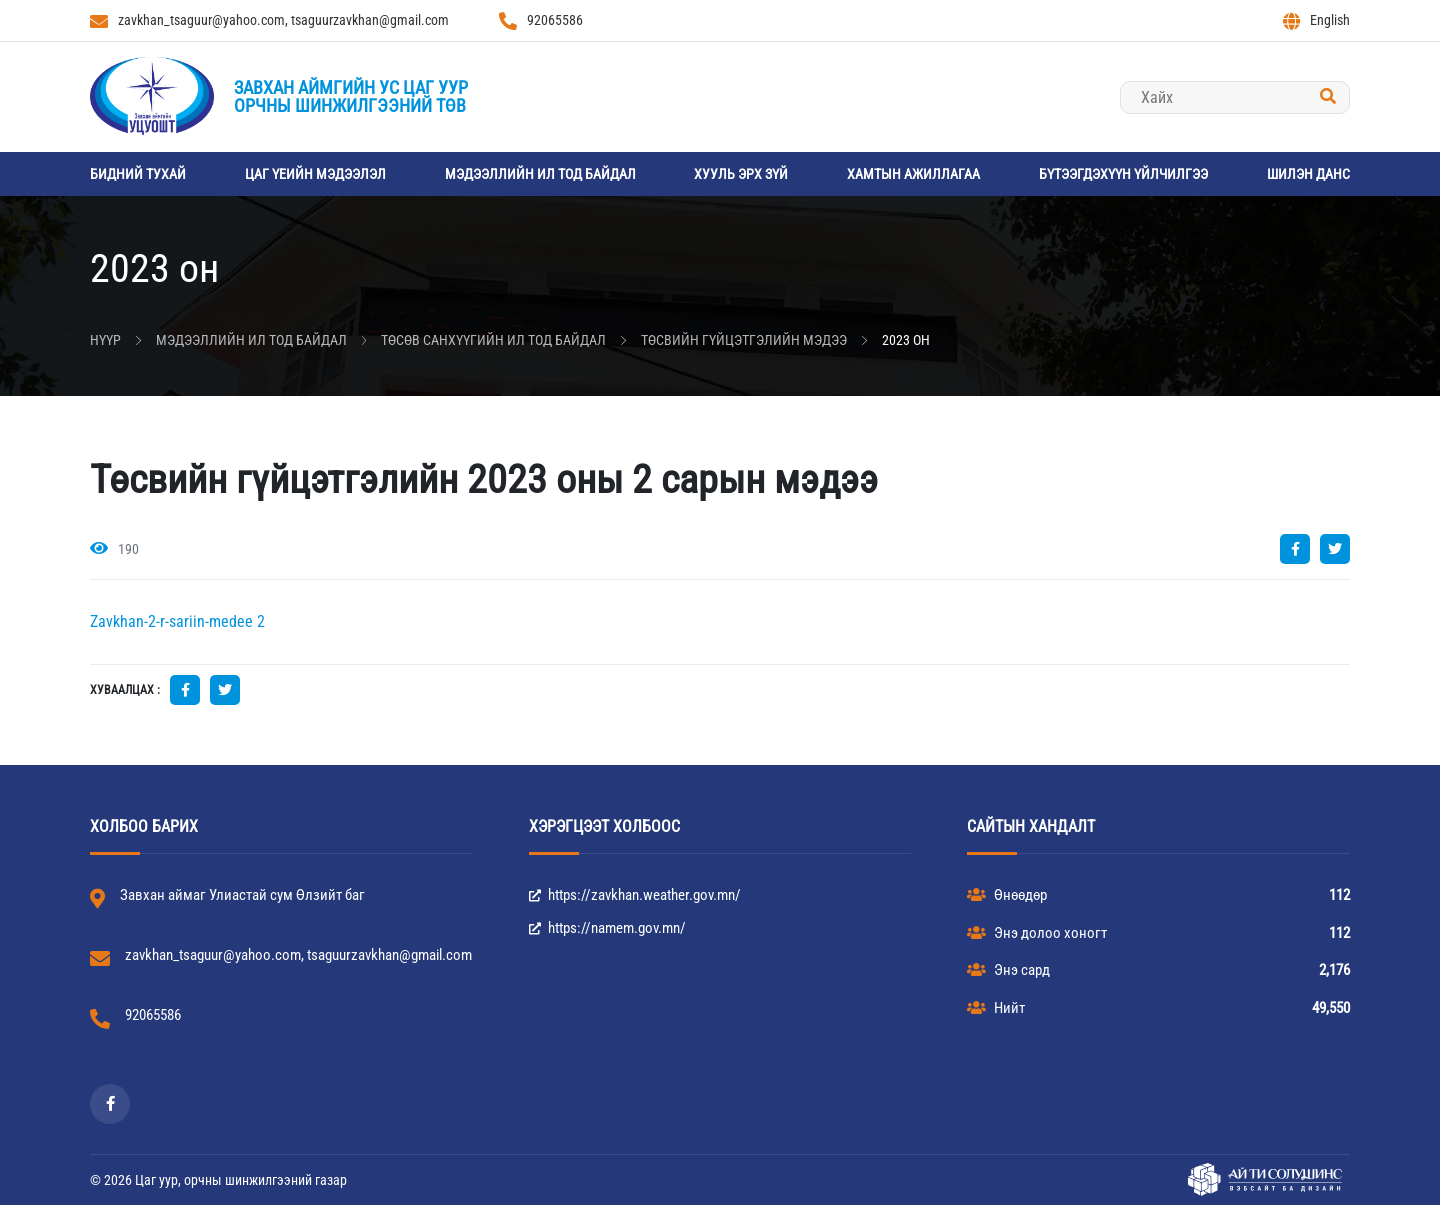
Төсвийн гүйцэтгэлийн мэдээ (744, 340)
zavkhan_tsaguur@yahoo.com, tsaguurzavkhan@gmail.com (269, 21)
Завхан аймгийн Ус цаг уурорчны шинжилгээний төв (351, 96)
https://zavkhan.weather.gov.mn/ (635, 895)
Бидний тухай (138, 174)
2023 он (906, 340)
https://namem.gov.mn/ (607, 928)
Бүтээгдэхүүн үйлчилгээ (1123, 174)
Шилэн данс (1308, 174)
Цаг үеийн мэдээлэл (315, 174)
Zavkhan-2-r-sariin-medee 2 (177, 621)
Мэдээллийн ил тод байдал (540, 174)
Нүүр (105, 340)
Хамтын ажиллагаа (913, 174)
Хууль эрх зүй (741, 174)
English (1316, 21)
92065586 (541, 21)
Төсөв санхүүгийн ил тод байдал (493, 340)
